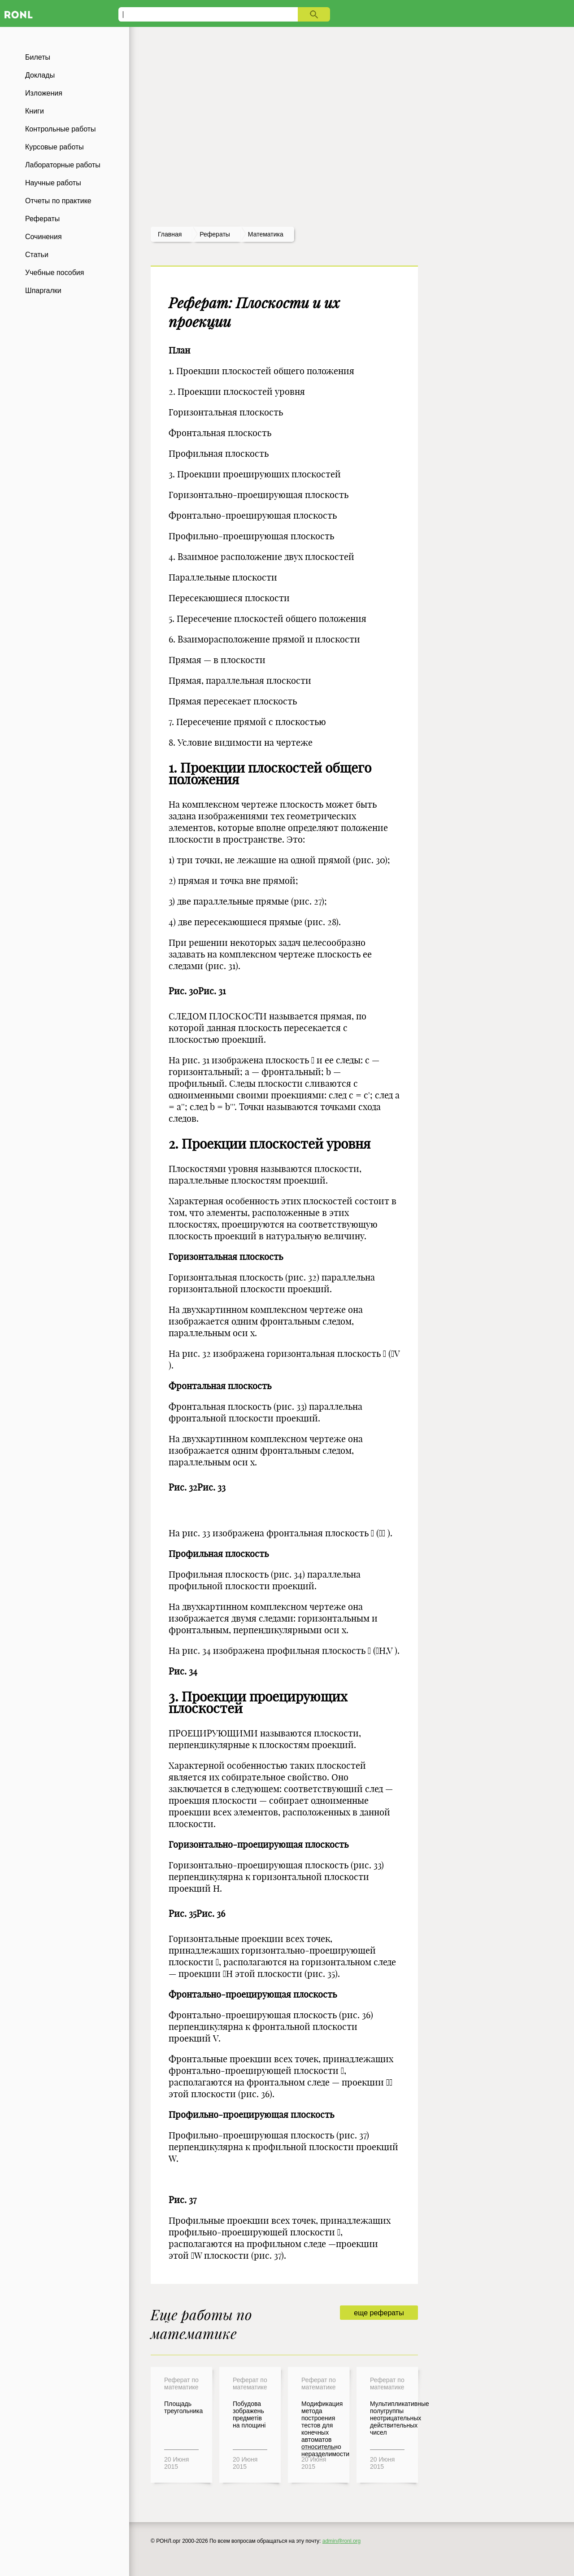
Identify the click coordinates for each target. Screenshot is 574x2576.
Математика (265, 234)
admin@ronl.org (341, 2541)
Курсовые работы (54, 147)
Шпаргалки (43, 290)
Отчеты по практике (58, 201)
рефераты (215, 234)
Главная (170, 234)
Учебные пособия (54, 272)
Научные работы (53, 183)
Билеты (37, 57)
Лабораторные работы (62, 165)
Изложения (43, 93)
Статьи (36, 254)
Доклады (40, 75)
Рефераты (42, 219)
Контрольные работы (60, 129)
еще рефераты (379, 2313)
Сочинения (43, 237)
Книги (34, 111)
